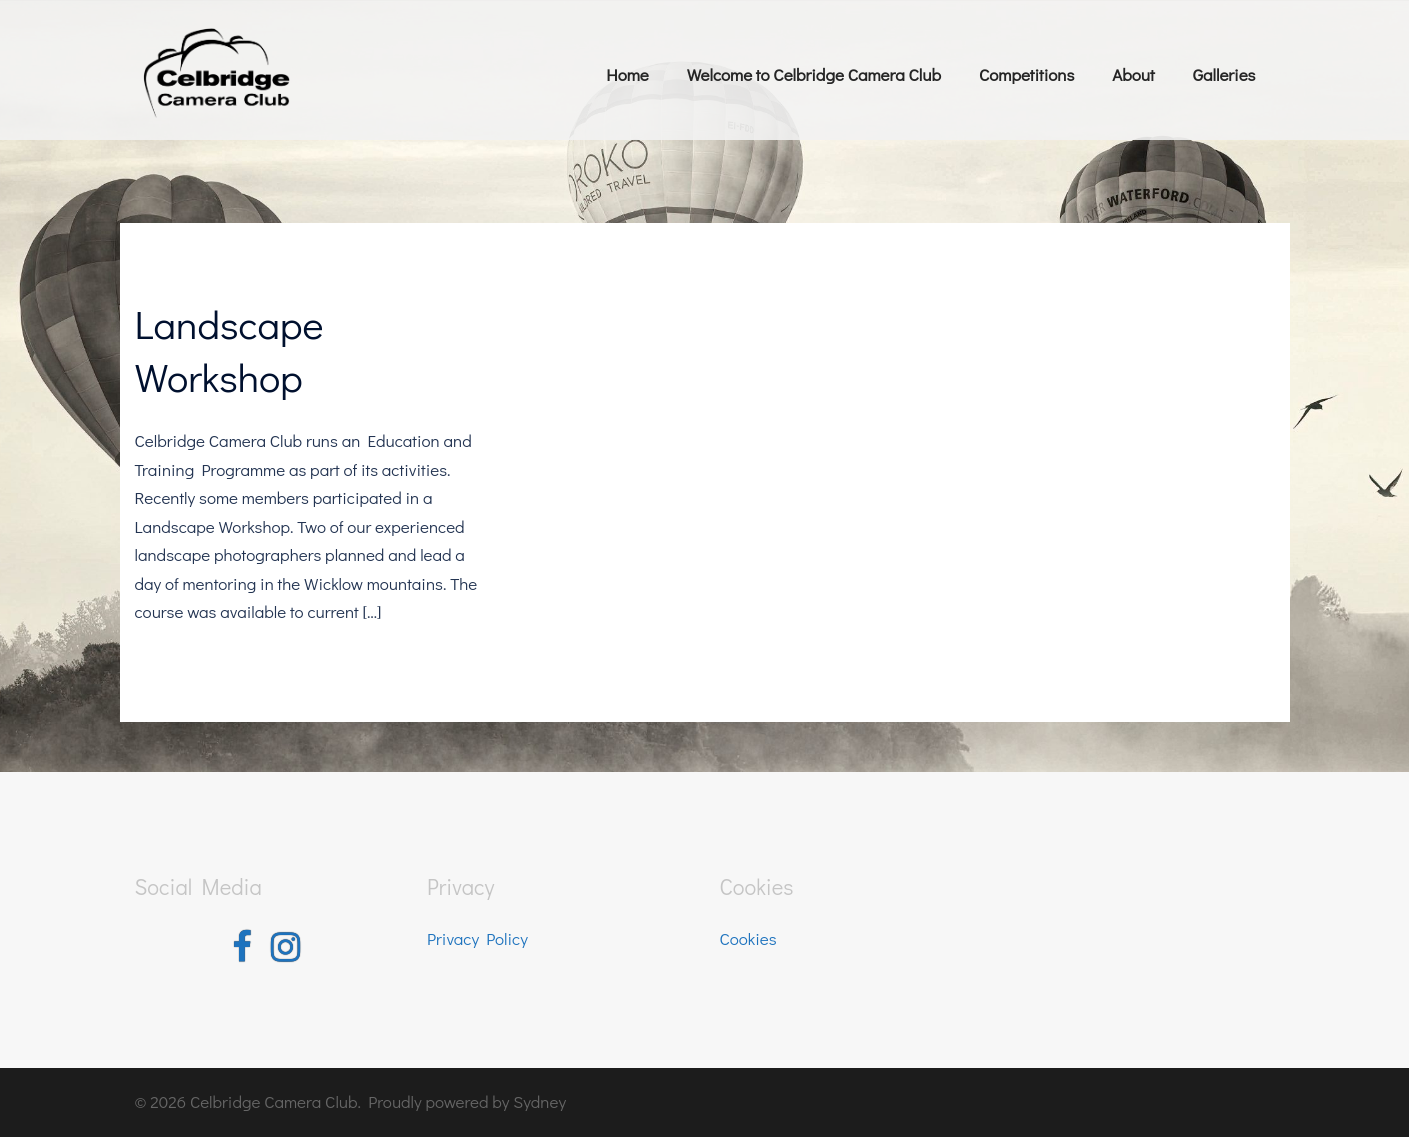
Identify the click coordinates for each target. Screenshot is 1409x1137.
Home (627, 74)
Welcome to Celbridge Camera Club (814, 74)
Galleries (1224, 74)
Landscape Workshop (229, 350)
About (1133, 74)
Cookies (748, 938)
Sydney (539, 1101)
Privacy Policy (477, 938)
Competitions (1026, 74)
